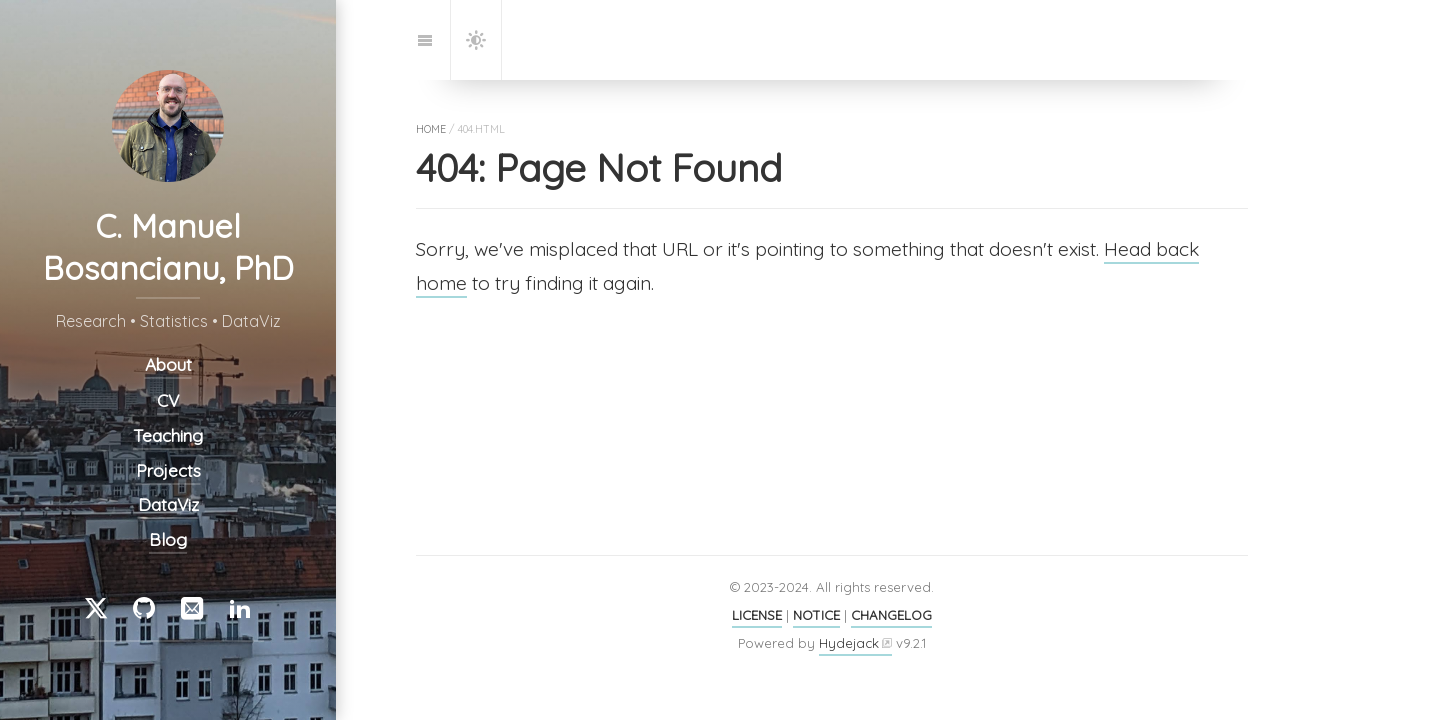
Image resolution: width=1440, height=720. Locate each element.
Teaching (168, 436)
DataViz (168, 504)
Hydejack (849, 643)
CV (168, 400)
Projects (168, 470)
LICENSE (757, 615)
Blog (168, 539)
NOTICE (816, 615)
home (431, 129)
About (168, 364)
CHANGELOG (891, 615)
